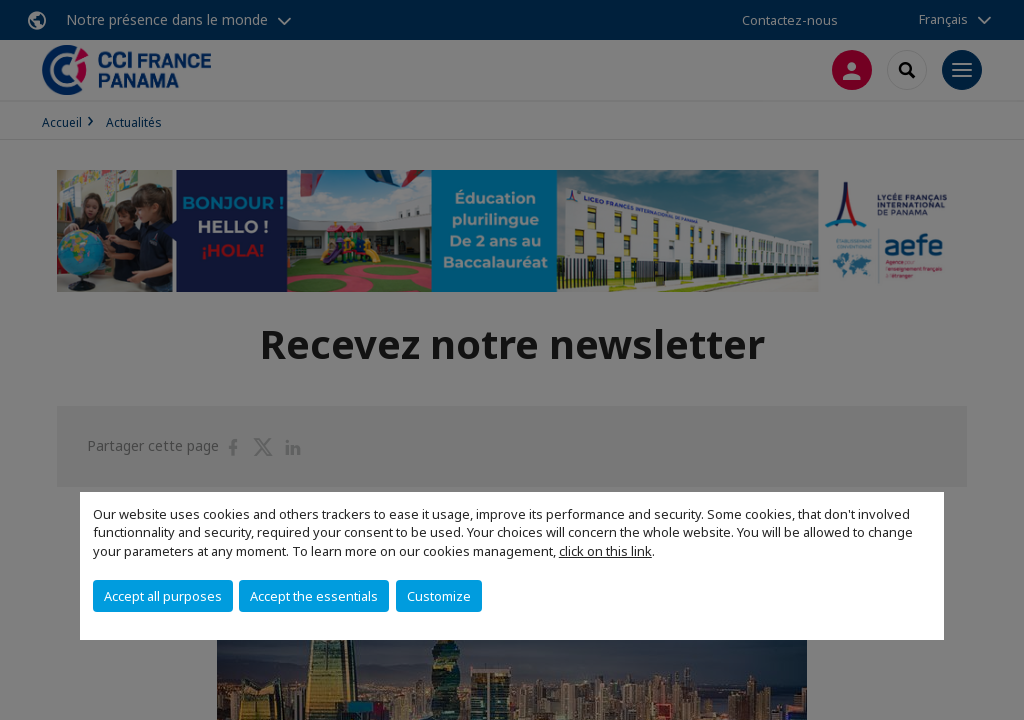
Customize (439, 596)
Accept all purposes (163, 596)
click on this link (605, 551)
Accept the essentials (314, 596)
